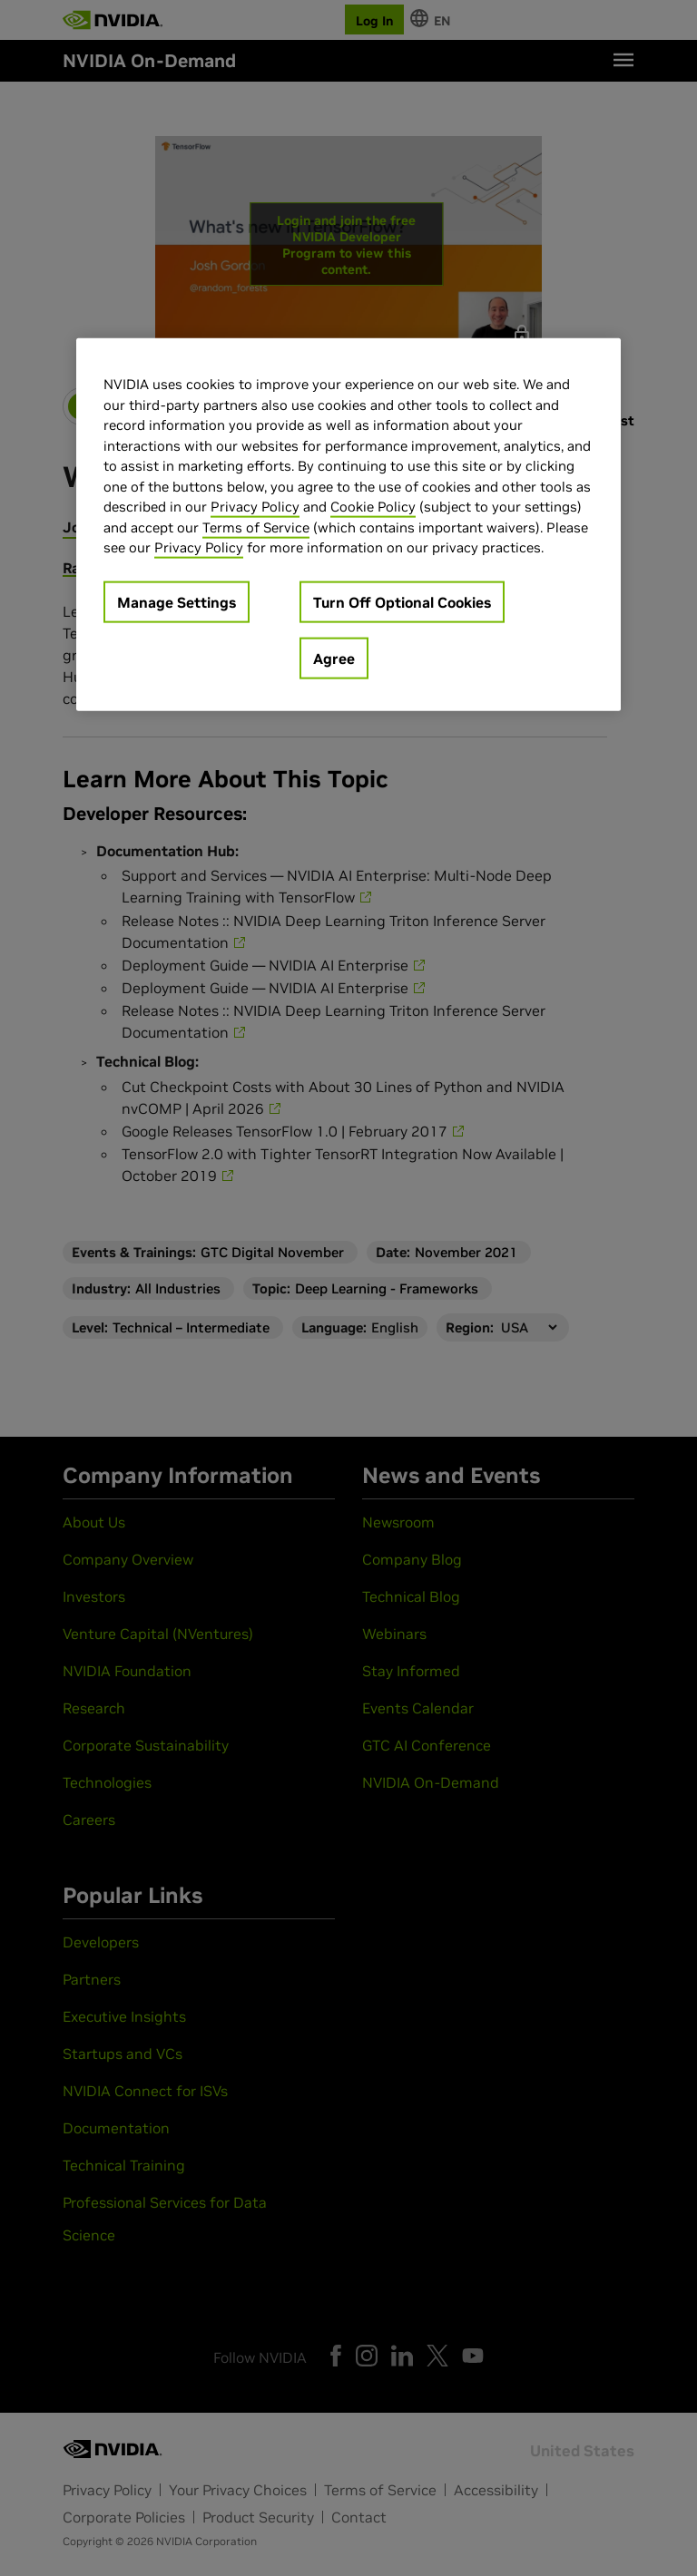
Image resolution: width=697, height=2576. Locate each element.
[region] (348, 524)
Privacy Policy (255, 506)
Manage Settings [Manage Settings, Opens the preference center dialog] (176, 601)
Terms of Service (255, 526)
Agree (334, 658)
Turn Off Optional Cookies (402, 601)
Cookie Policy (373, 506)
